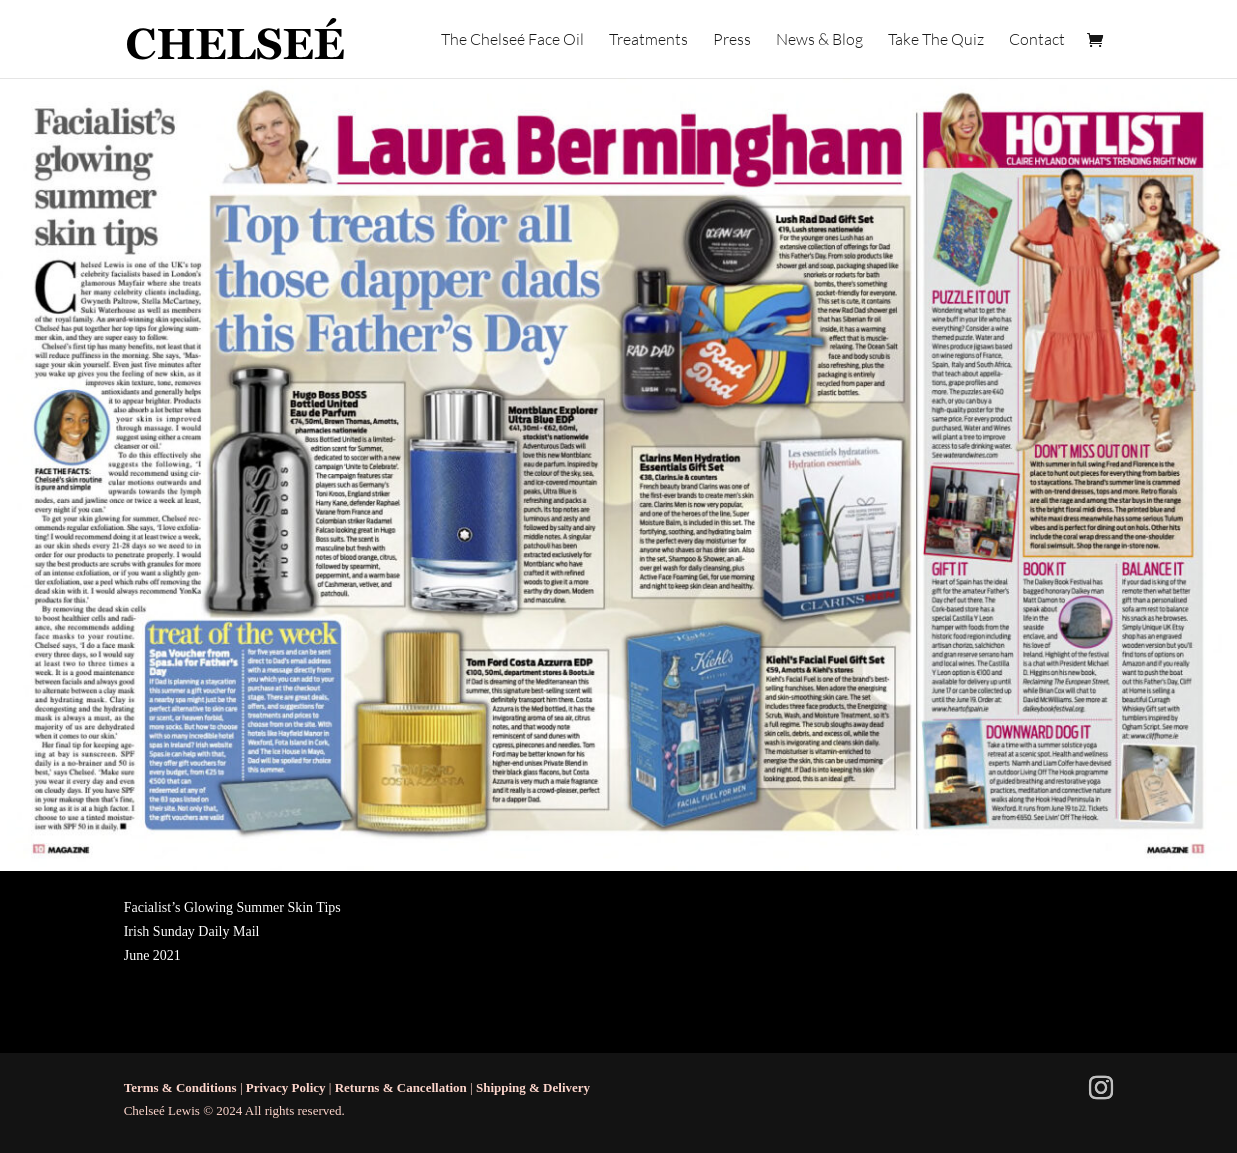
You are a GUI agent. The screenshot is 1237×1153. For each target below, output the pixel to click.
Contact (1037, 40)
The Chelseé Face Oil (512, 40)
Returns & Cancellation (401, 1087)
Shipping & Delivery (533, 1087)
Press (732, 40)
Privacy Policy (286, 1087)
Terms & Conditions (180, 1087)
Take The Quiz (936, 40)
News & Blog (819, 40)
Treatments (648, 40)
